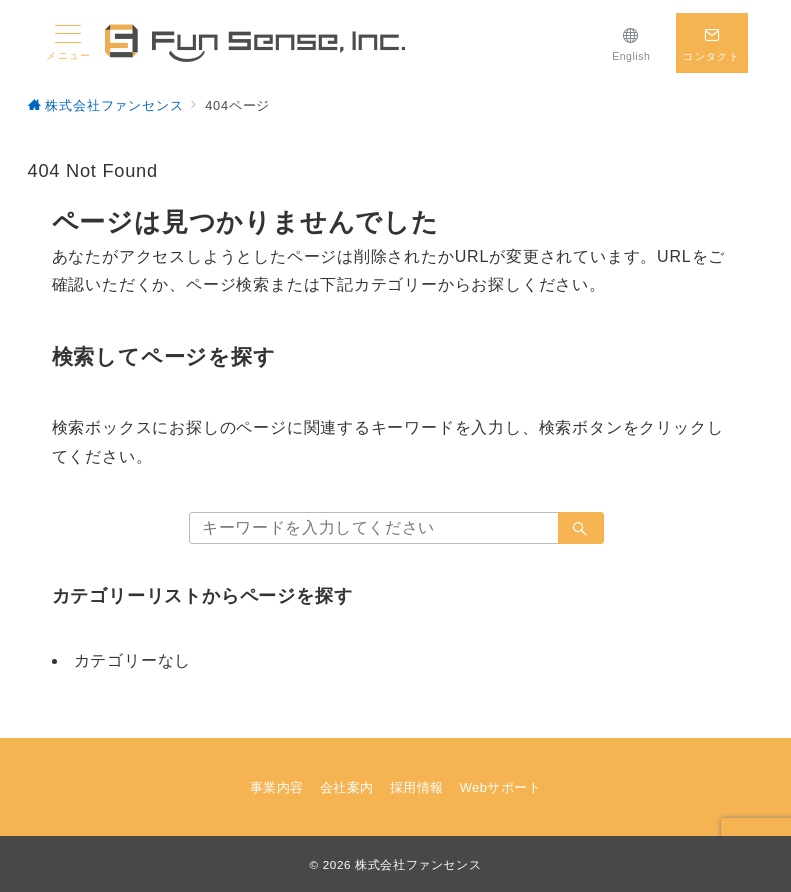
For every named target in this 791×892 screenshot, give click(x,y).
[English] (631, 42)
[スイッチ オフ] (711, 43)
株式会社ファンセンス (418, 864)
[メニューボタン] (69, 43)
